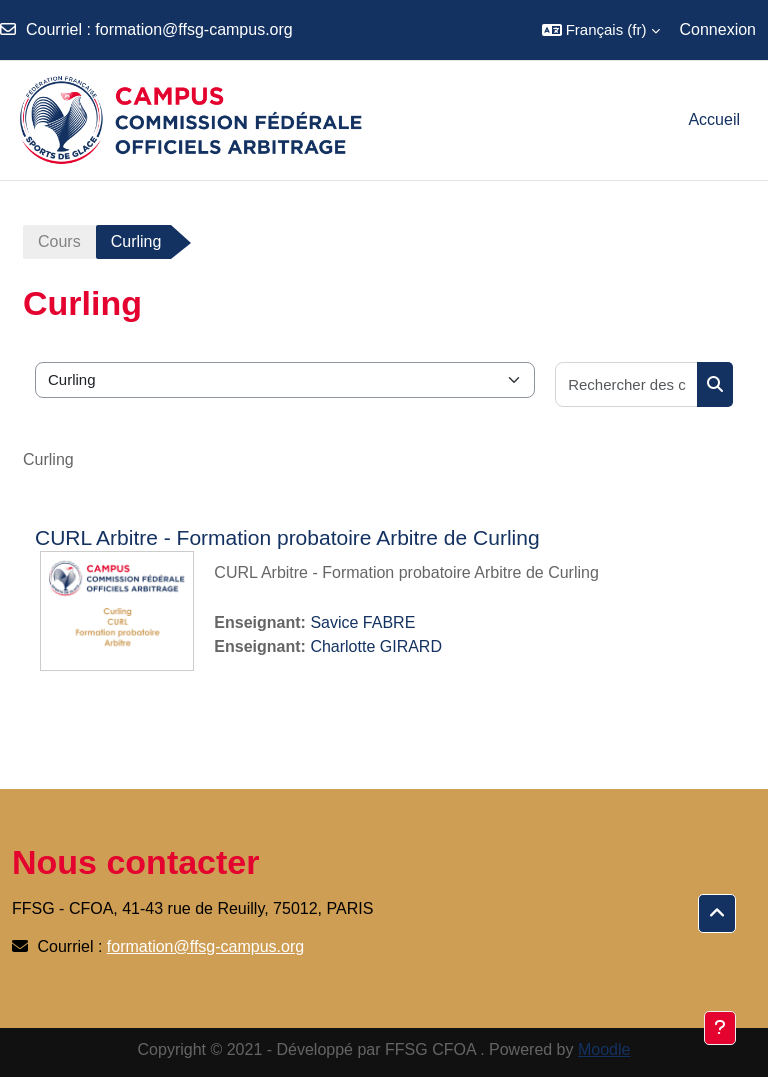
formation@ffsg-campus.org (193, 29)
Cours (59, 241)
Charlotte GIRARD (376, 646)
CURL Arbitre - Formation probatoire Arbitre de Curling (287, 537)
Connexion (718, 29)
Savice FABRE (362, 622)
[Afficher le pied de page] (720, 1028)
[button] (601, 30)
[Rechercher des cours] (627, 384)
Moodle (604, 1049)
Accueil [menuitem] (714, 119)
